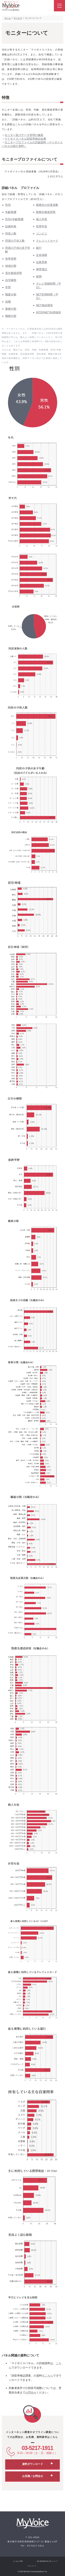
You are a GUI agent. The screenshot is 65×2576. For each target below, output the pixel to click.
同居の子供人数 (15, 240)
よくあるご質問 (18, 2561)
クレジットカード (47, 240)
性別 (8, 204)
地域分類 (10, 265)
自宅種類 (10, 280)
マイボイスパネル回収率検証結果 (25, 138)
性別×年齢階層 (14, 219)
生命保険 (41, 255)
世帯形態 (10, 258)
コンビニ (41, 233)
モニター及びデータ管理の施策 (24, 135)
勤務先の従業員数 (47, 204)
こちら (49, 2375)
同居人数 (10, 233)
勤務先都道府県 (45, 212)
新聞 (39, 276)
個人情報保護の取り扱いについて (47, 2561)
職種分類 (10, 316)
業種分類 (10, 308)
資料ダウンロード (32, 2463)
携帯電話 (41, 269)
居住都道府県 (13, 273)
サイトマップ (32, 2566)
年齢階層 (10, 212)
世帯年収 (41, 226)
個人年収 (41, 219)
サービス (18, 18)
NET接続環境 (44, 305)
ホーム (8, 18)
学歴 (8, 287)
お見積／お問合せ (32, 2476)
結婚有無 (10, 226)
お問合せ (30, 2392)
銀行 (39, 247)
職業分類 (10, 294)
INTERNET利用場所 (48, 312)
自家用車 (41, 262)
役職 (8, 301)
